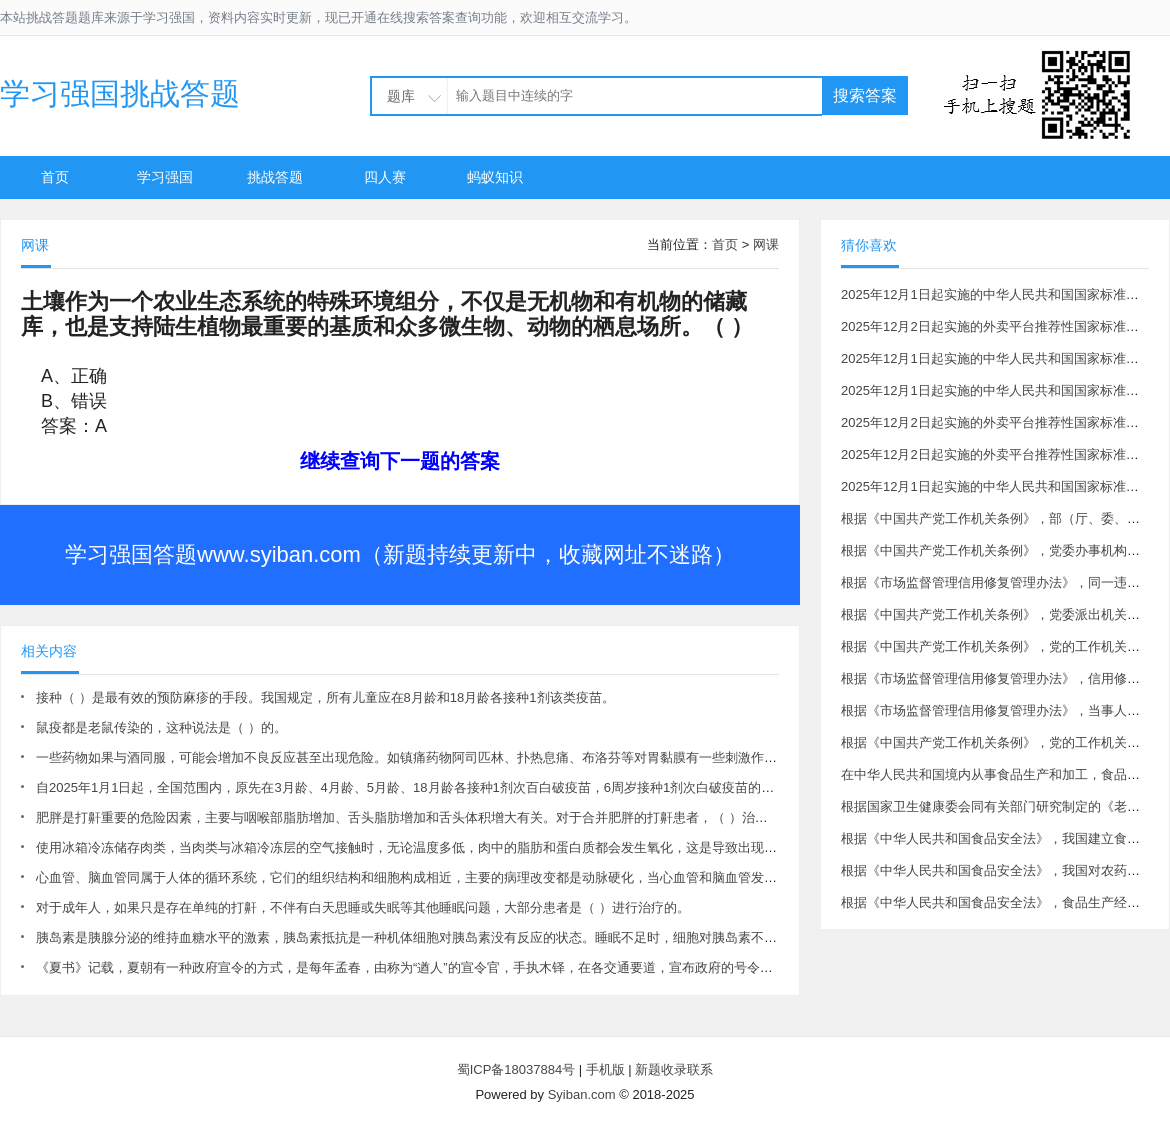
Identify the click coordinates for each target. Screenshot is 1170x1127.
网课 (766, 244)
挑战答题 (275, 177)
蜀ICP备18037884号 (516, 1069)
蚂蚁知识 (495, 177)
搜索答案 (865, 95)
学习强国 (165, 177)
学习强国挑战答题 (120, 93)
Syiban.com (582, 1094)
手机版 (605, 1069)
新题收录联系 (674, 1069)
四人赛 (385, 177)
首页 (55, 177)
